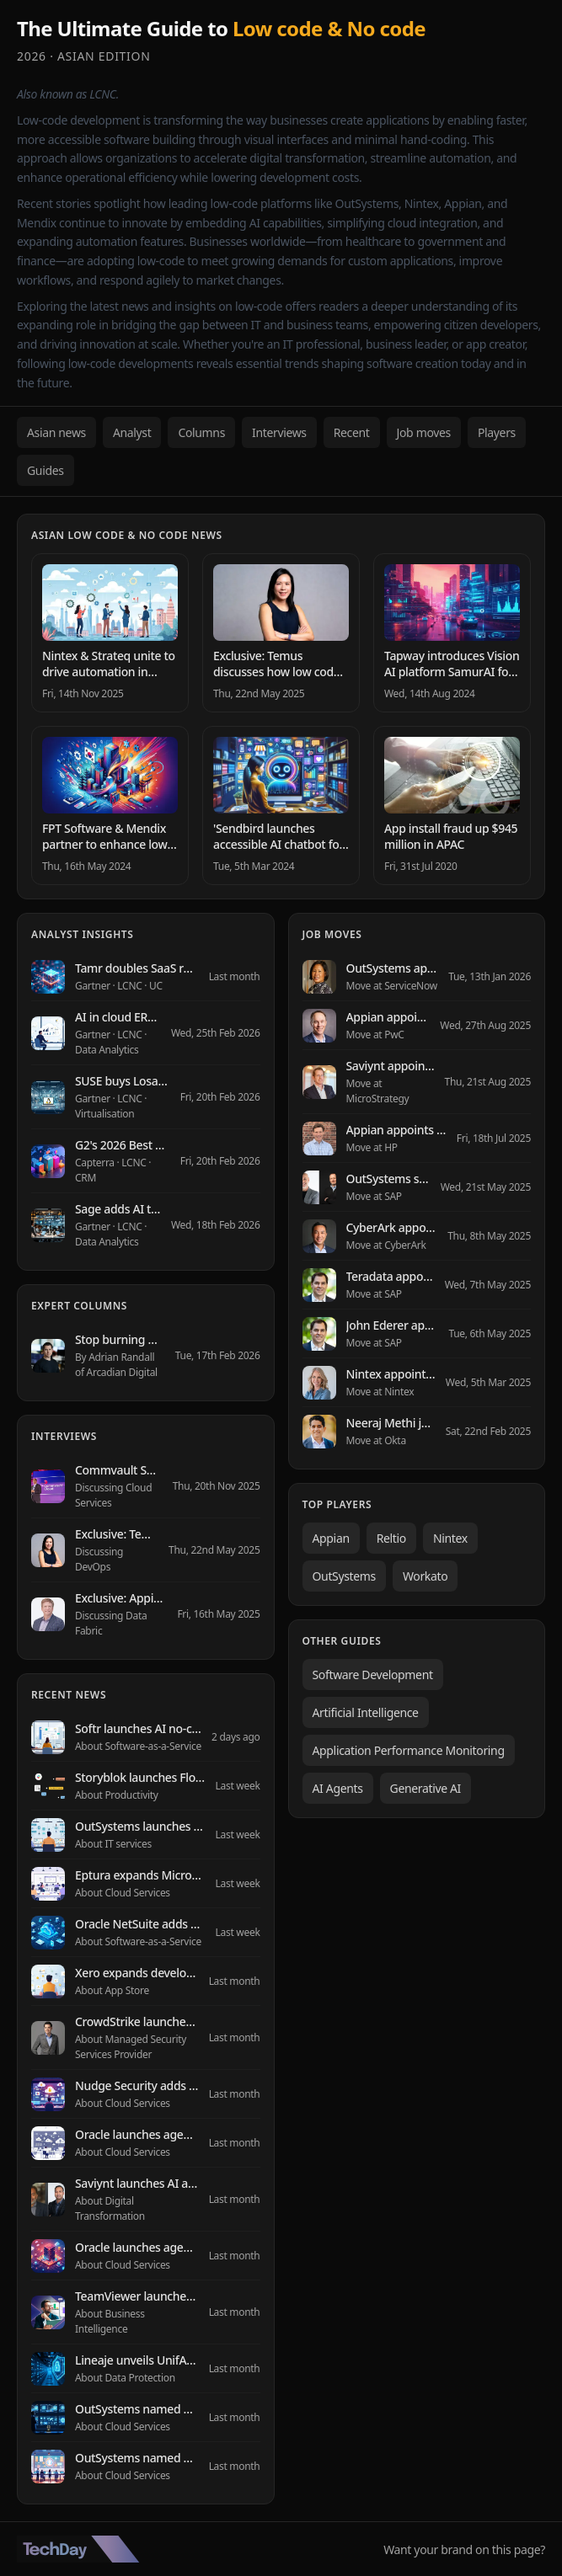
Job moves (424, 432)
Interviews (279, 432)
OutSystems (344, 1576)
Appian (331, 1538)
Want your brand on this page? (464, 2549)
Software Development (373, 1675)
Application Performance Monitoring (409, 1750)
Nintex (450, 1538)
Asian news (56, 432)
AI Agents (338, 1788)
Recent (352, 432)
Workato (425, 1576)
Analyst (132, 432)
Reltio (391, 1538)
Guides (45, 470)
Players (497, 432)
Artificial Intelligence (366, 1712)
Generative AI (425, 1788)
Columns (201, 432)
